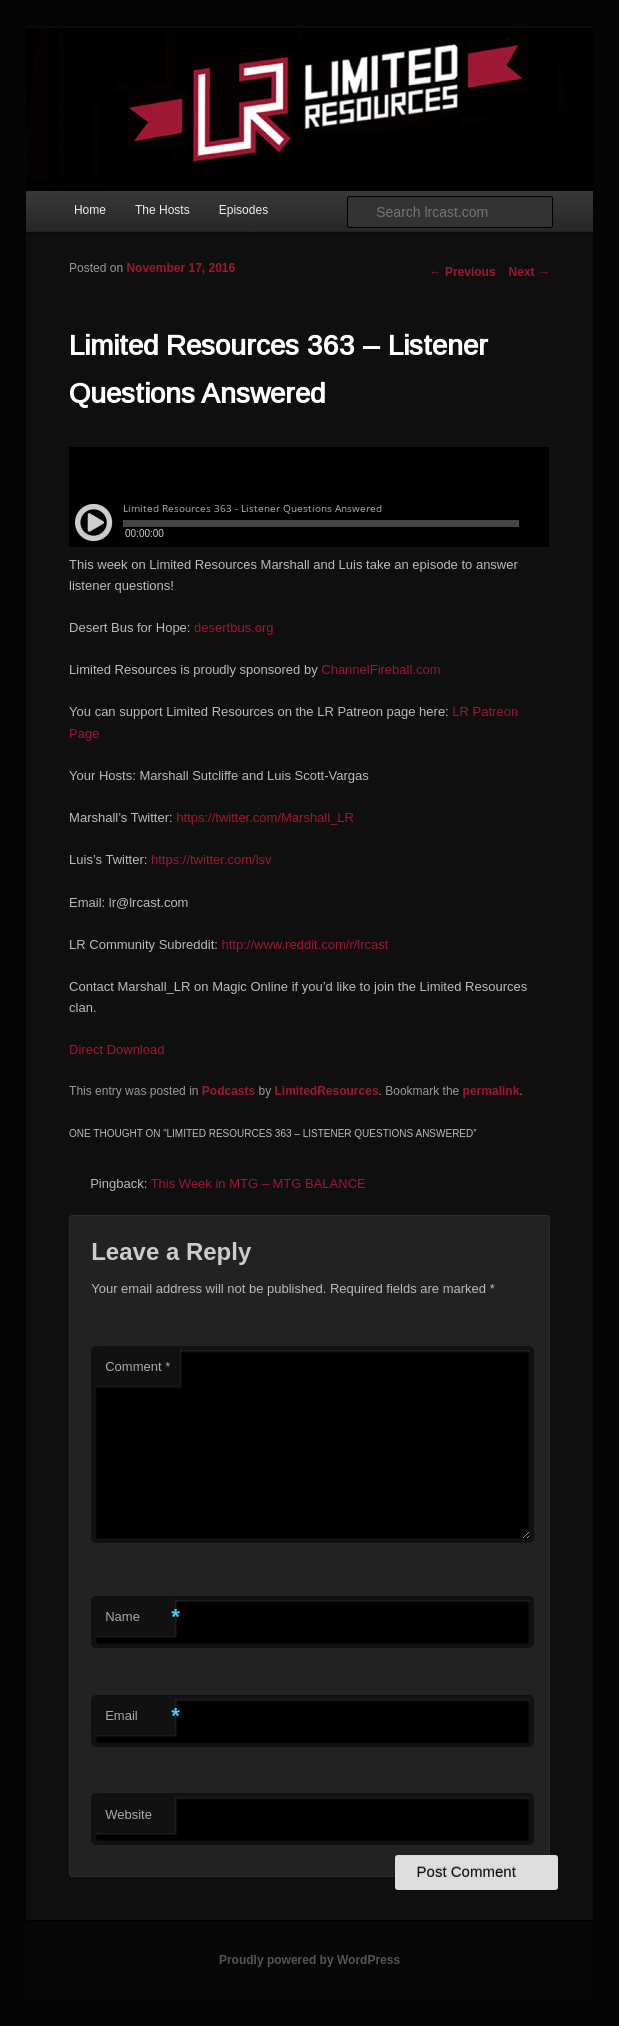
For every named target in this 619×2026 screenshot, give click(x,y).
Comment (137, 1366)
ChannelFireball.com (380, 669)
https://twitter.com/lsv (211, 859)
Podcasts (228, 1091)
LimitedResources (327, 1091)
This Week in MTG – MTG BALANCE (258, 1183)
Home (90, 210)
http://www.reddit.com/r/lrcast (305, 944)
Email (140, 1716)
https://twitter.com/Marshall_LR (265, 817)
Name (140, 1617)
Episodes (243, 210)
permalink (491, 1091)
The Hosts (162, 210)
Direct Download (116, 1049)
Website (128, 1814)
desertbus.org (234, 627)
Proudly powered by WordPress (309, 1960)
